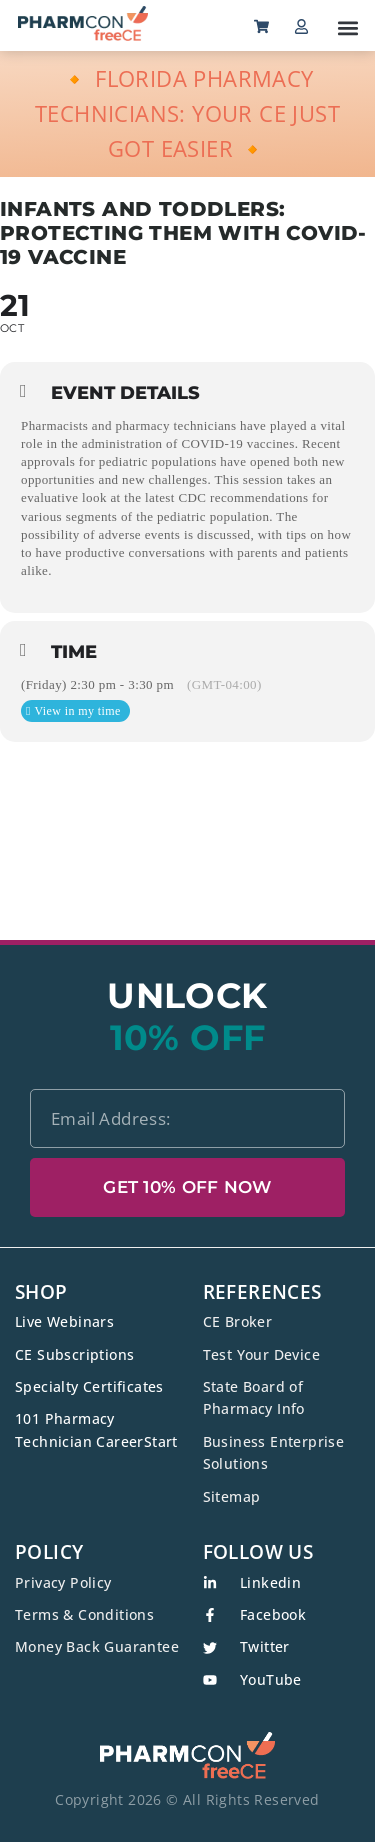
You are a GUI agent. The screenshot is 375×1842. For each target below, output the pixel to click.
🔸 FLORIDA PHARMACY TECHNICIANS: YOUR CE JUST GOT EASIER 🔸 (187, 113)
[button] (347, 27)
